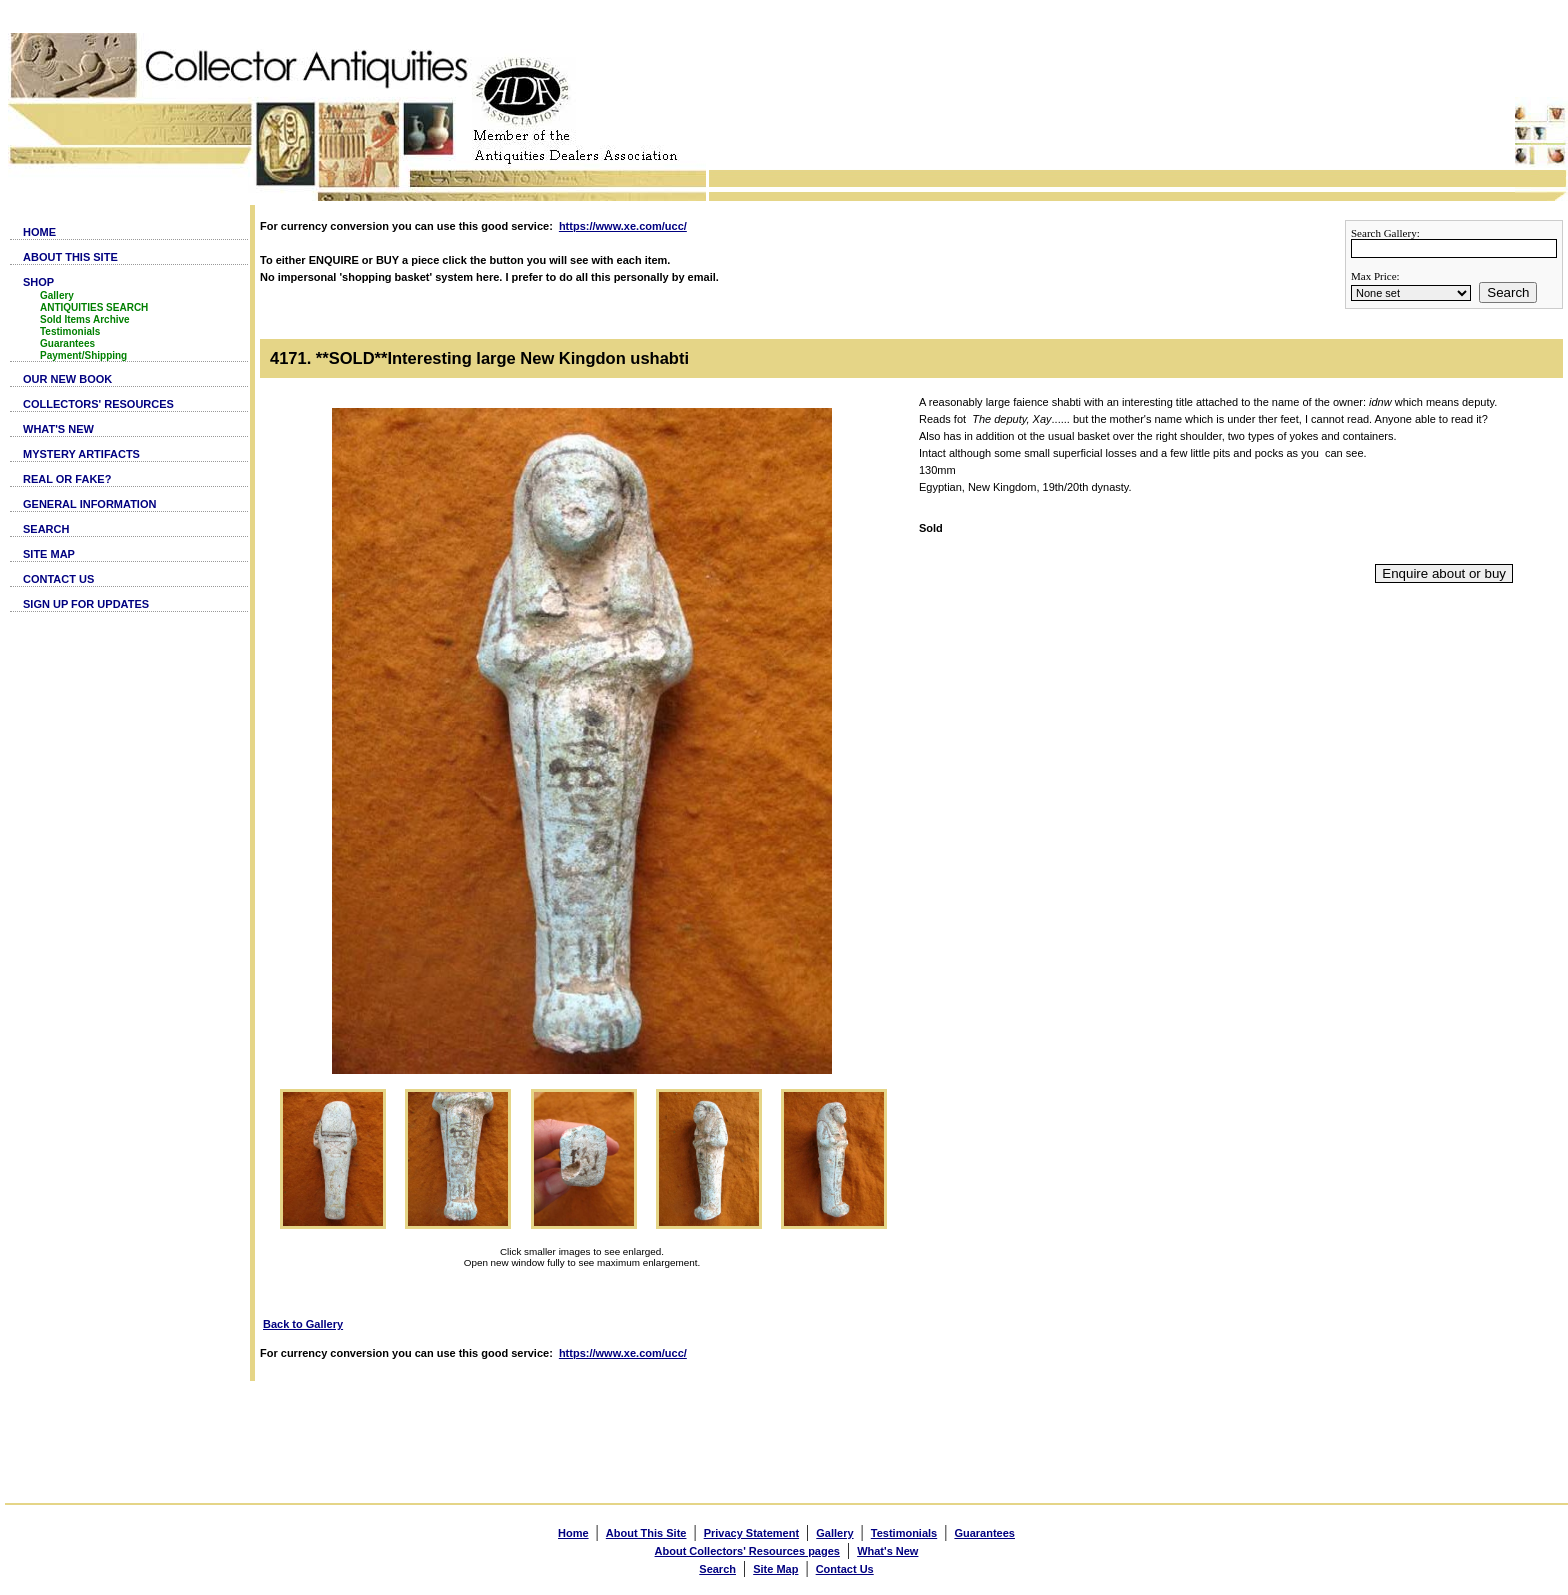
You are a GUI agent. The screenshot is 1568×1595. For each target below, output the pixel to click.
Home (573, 1533)
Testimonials (70, 331)
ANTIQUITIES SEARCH (94, 307)
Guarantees (67, 343)
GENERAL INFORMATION (89, 504)
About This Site (646, 1533)
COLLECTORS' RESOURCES (98, 404)
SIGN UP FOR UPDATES (86, 604)
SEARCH (46, 529)
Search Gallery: (1385, 233)
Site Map (775, 1569)
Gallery (57, 295)
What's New (887, 1551)
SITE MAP (49, 554)
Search (1508, 292)
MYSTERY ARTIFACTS (81, 454)
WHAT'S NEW (58, 429)
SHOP (38, 282)
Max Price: (1375, 276)
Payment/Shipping (83, 355)
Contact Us (845, 1569)
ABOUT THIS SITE (70, 257)
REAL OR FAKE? (67, 479)
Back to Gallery (303, 1324)
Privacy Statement (751, 1533)
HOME (39, 232)
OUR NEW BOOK (67, 379)
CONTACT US (58, 579)
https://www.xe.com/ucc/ (623, 226)
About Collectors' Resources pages (747, 1551)
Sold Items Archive (85, 319)
